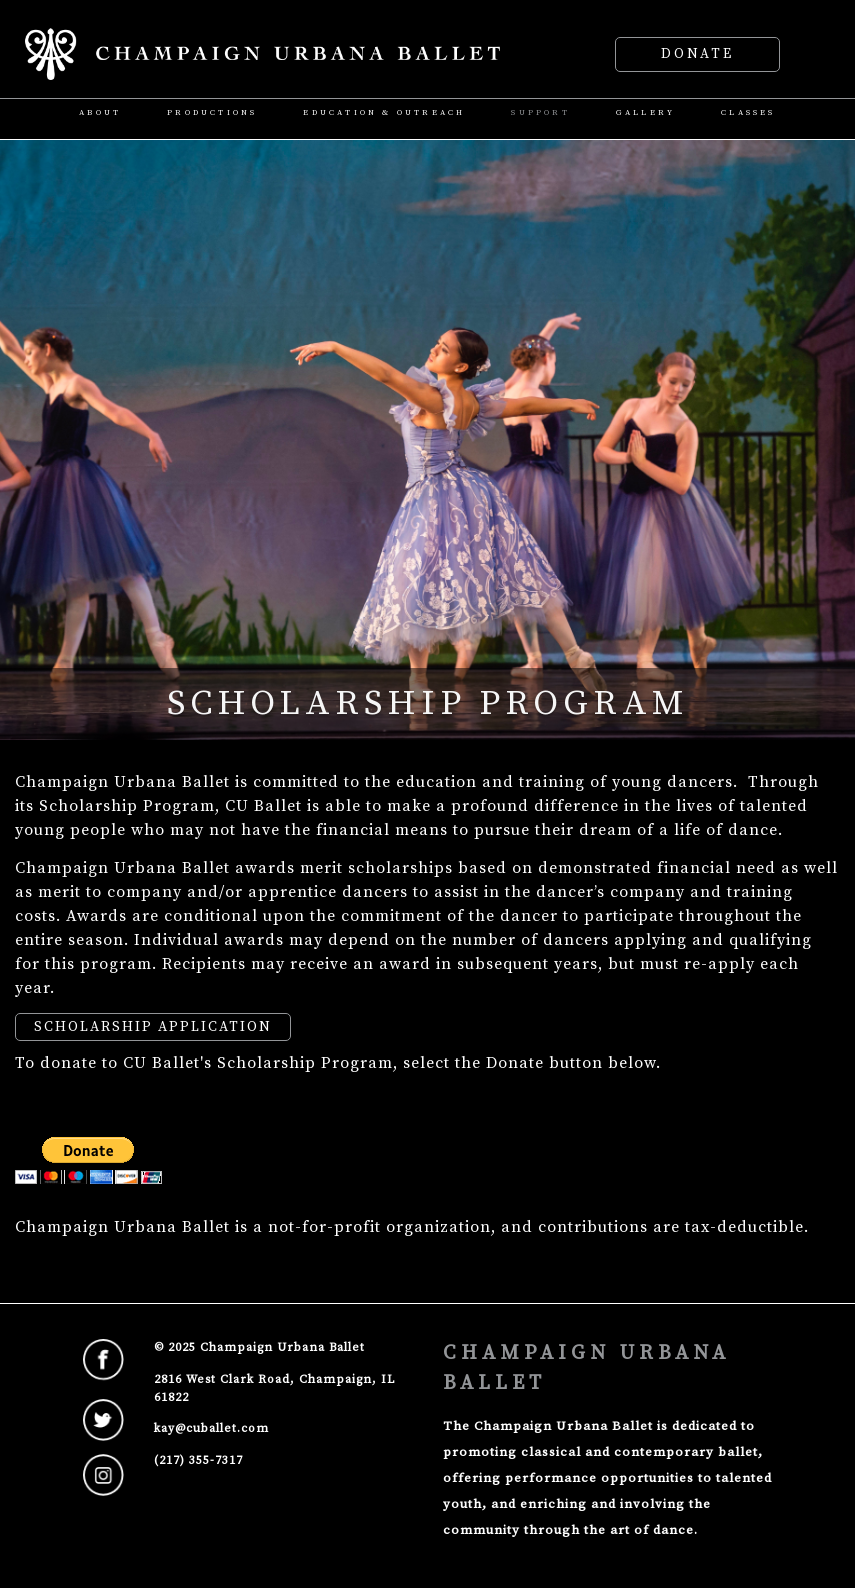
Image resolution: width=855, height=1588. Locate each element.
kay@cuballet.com (211, 1428)
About (100, 113)
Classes (748, 113)
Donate (697, 54)
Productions (212, 113)
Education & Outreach (384, 113)
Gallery (645, 113)
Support (540, 113)
